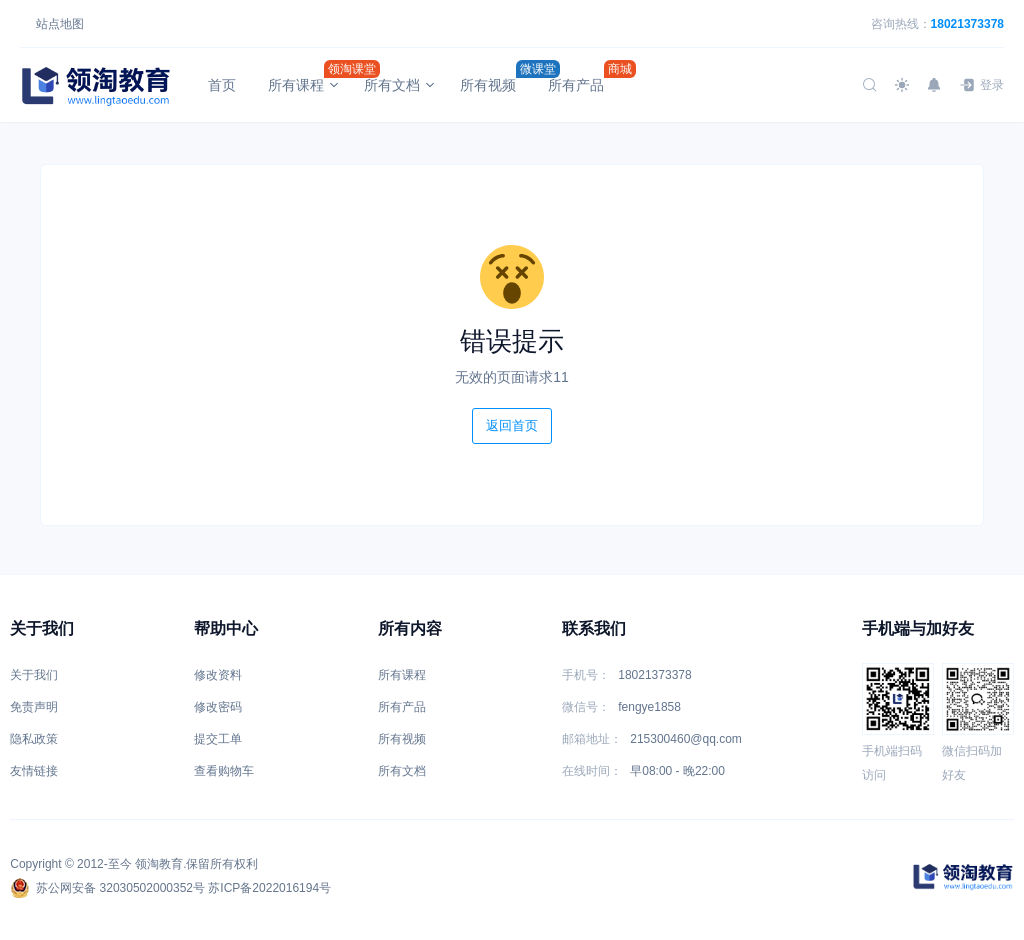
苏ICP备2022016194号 (269, 888)
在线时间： (592, 771)
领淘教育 (159, 864)
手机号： (586, 675)
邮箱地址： (592, 739)
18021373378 (967, 24)
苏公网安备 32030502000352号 (107, 888)
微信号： (586, 707)
